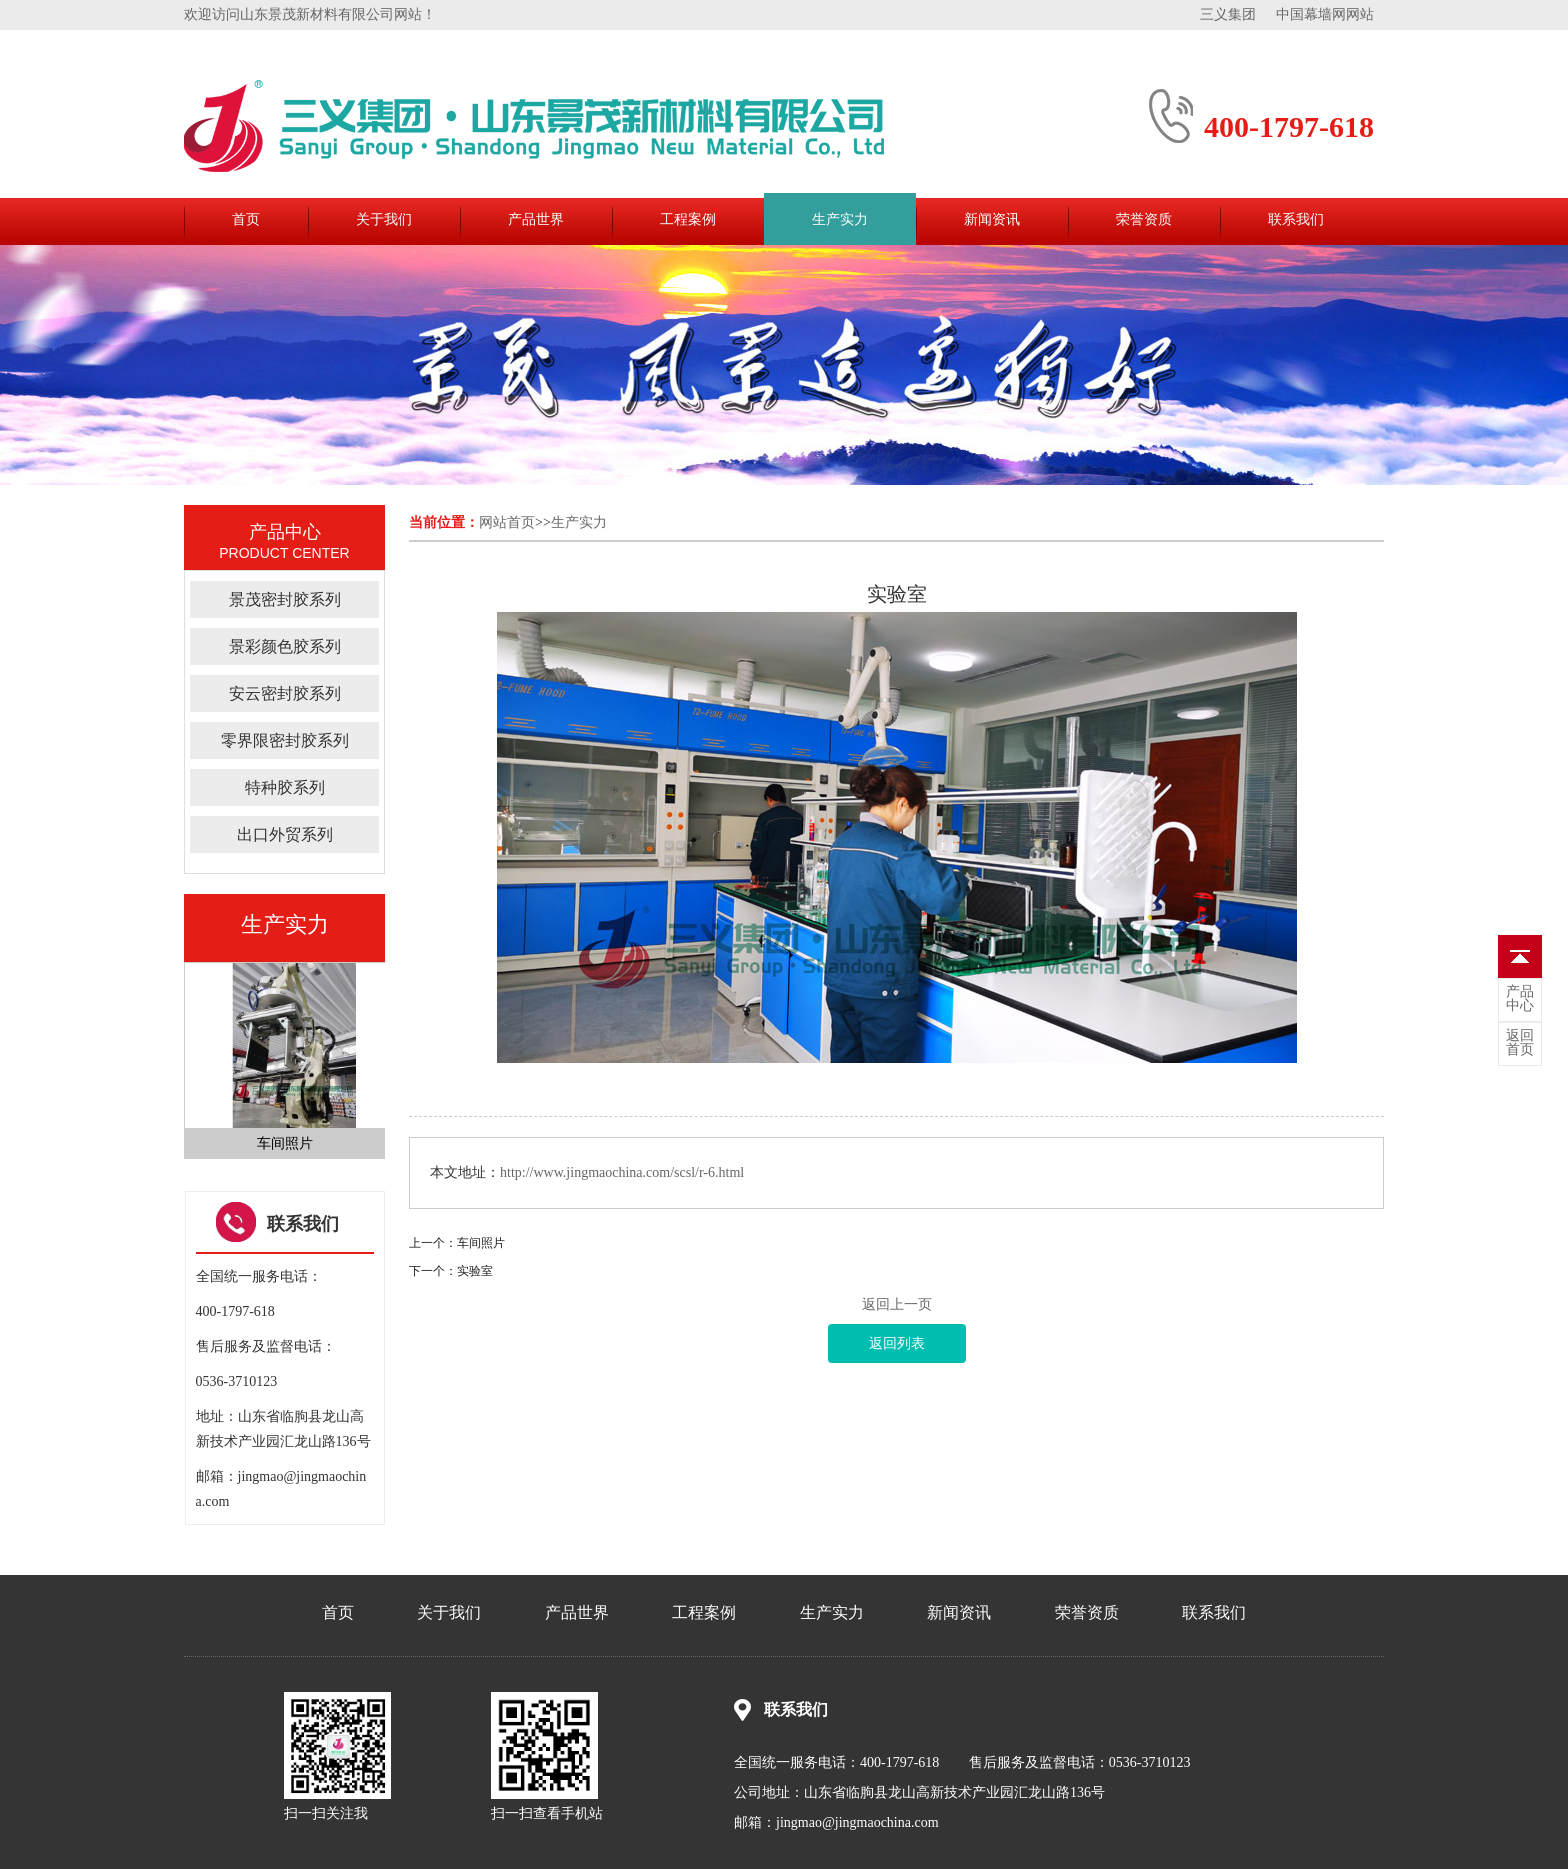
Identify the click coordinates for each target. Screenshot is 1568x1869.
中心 (1520, 999)
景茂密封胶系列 (285, 599)
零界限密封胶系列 (285, 740)
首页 (246, 219)
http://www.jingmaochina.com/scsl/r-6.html (622, 1172)
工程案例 (688, 219)
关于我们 (384, 219)
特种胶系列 (285, 787)
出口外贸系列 (285, 834)
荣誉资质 (1144, 219)
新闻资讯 (992, 219)
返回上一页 (897, 1304)
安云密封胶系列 (285, 693)
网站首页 (507, 522)
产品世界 (536, 219)
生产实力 (840, 219)
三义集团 (1228, 14)
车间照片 (481, 1243)
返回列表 (897, 1343)
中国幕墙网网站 (1325, 14)
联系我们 (1296, 219)
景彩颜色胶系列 (285, 646)
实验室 (475, 1271)
